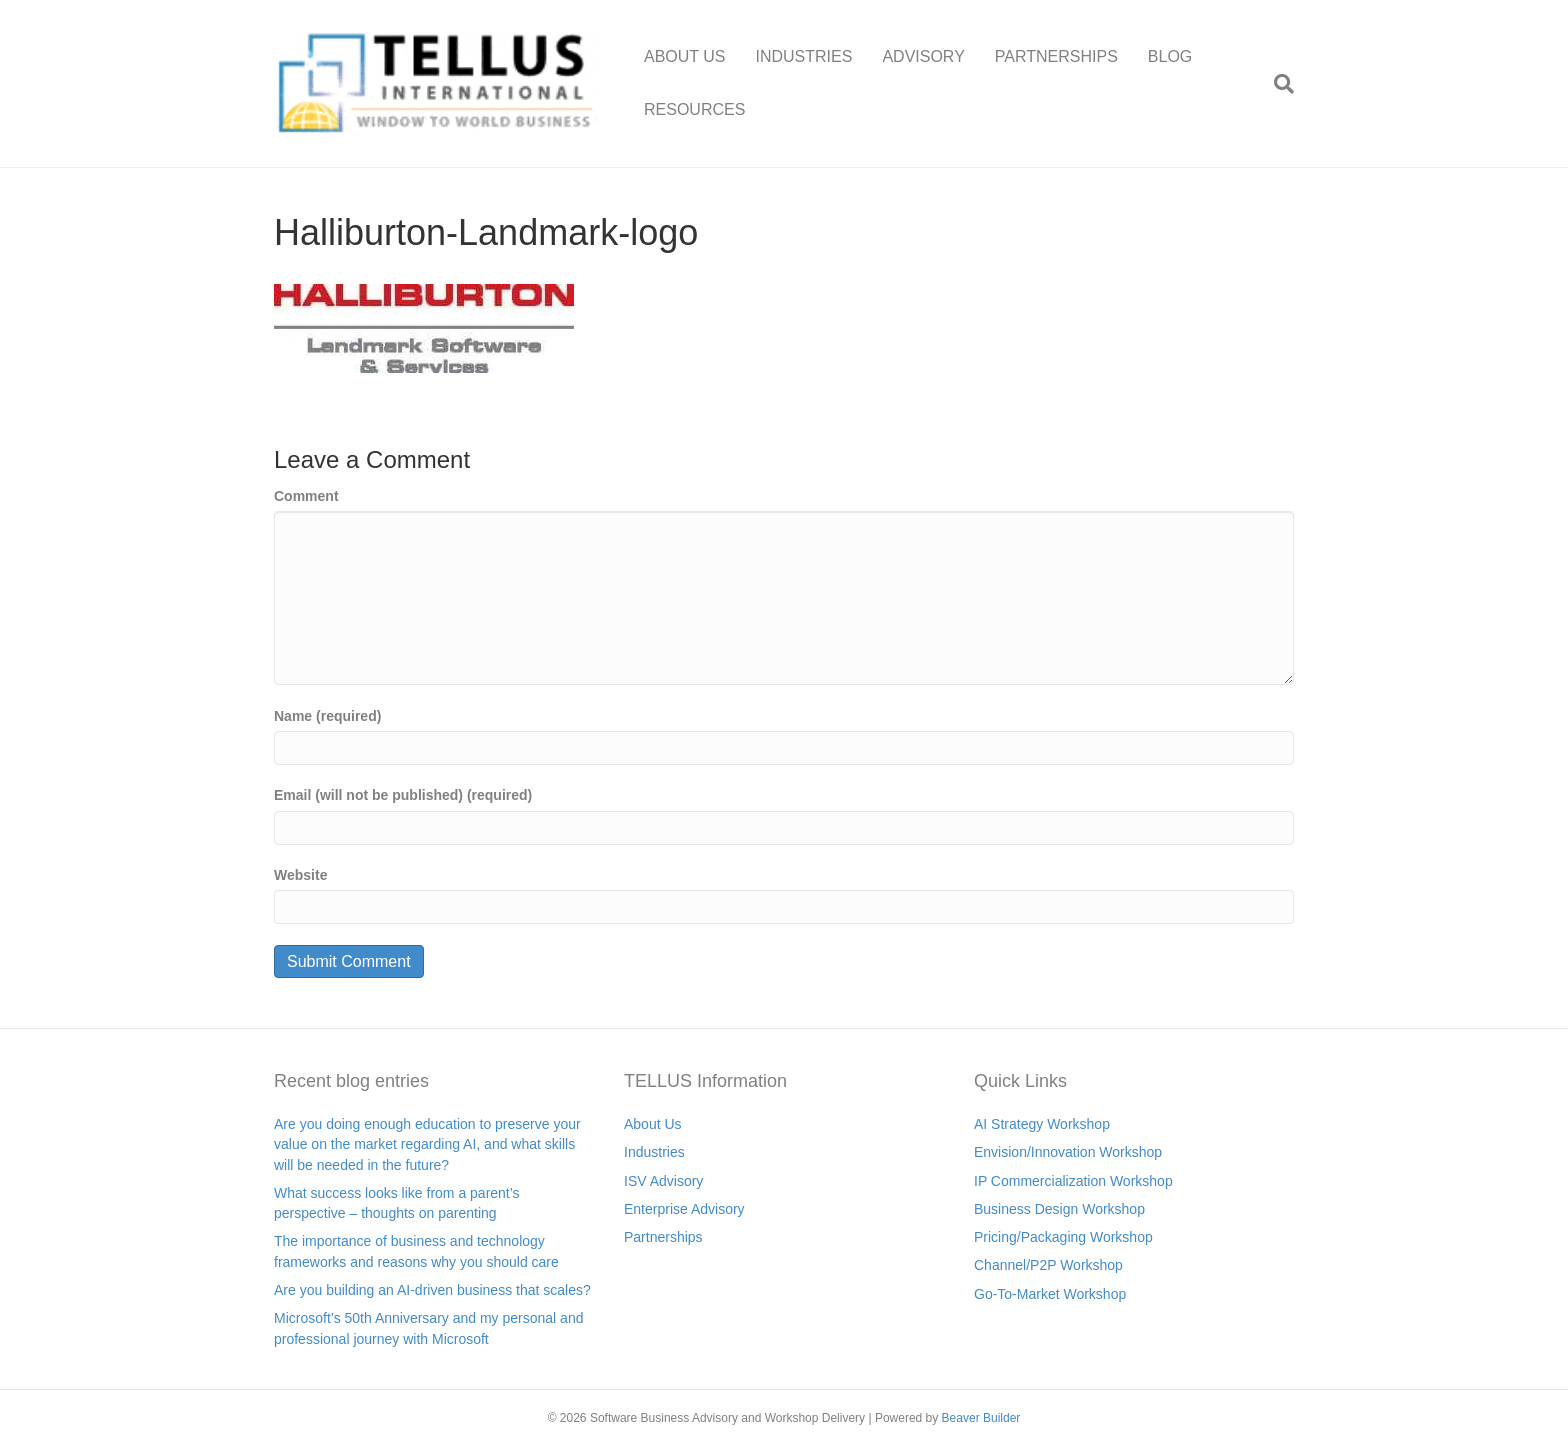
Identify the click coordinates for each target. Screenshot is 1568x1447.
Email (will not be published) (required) (403, 795)
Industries (654, 1152)
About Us (653, 1124)
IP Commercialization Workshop (1073, 1181)
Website (300, 875)
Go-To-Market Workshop (1050, 1294)
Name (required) (327, 716)
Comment (306, 496)
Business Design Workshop (1059, 1209)
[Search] (1276, 84)
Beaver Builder (981, 1418)
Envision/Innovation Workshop (1068, 1152)
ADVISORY (923, 56)
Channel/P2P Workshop (1048, 1265)
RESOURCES (694, 109)
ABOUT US (685, 56)
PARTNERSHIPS (1056, 56)
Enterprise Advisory (684, 1209)
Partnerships (663, 1237)
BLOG (1170, 56)
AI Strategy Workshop (1042, 1124)
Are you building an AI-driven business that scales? (432, 1290)
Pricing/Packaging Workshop (1063, 1237)
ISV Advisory (663, 1181)
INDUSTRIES (804, 56)
